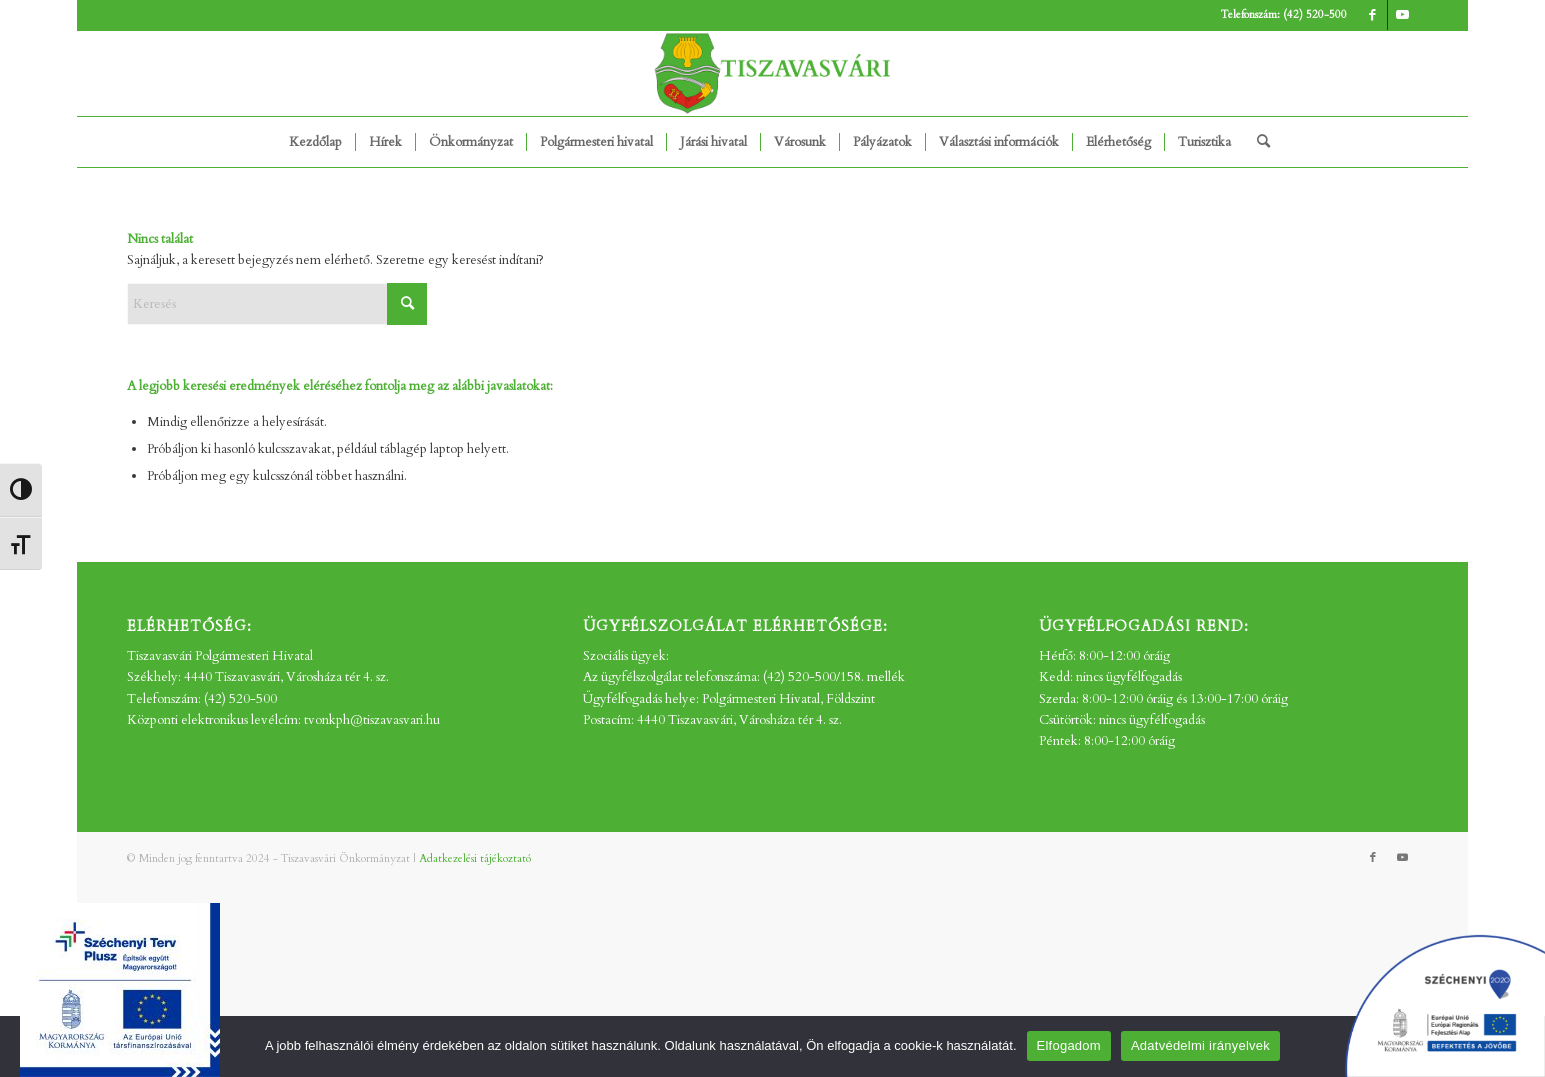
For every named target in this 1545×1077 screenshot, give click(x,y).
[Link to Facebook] (1372, 15)
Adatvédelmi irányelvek (1200, 1045)
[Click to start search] (407, 304)
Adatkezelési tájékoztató (475, 858)
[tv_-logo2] (773, 73)
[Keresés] (1257, 142)
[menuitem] (315, 142)
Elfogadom (1069, 1045)
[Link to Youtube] (1403, 15)
